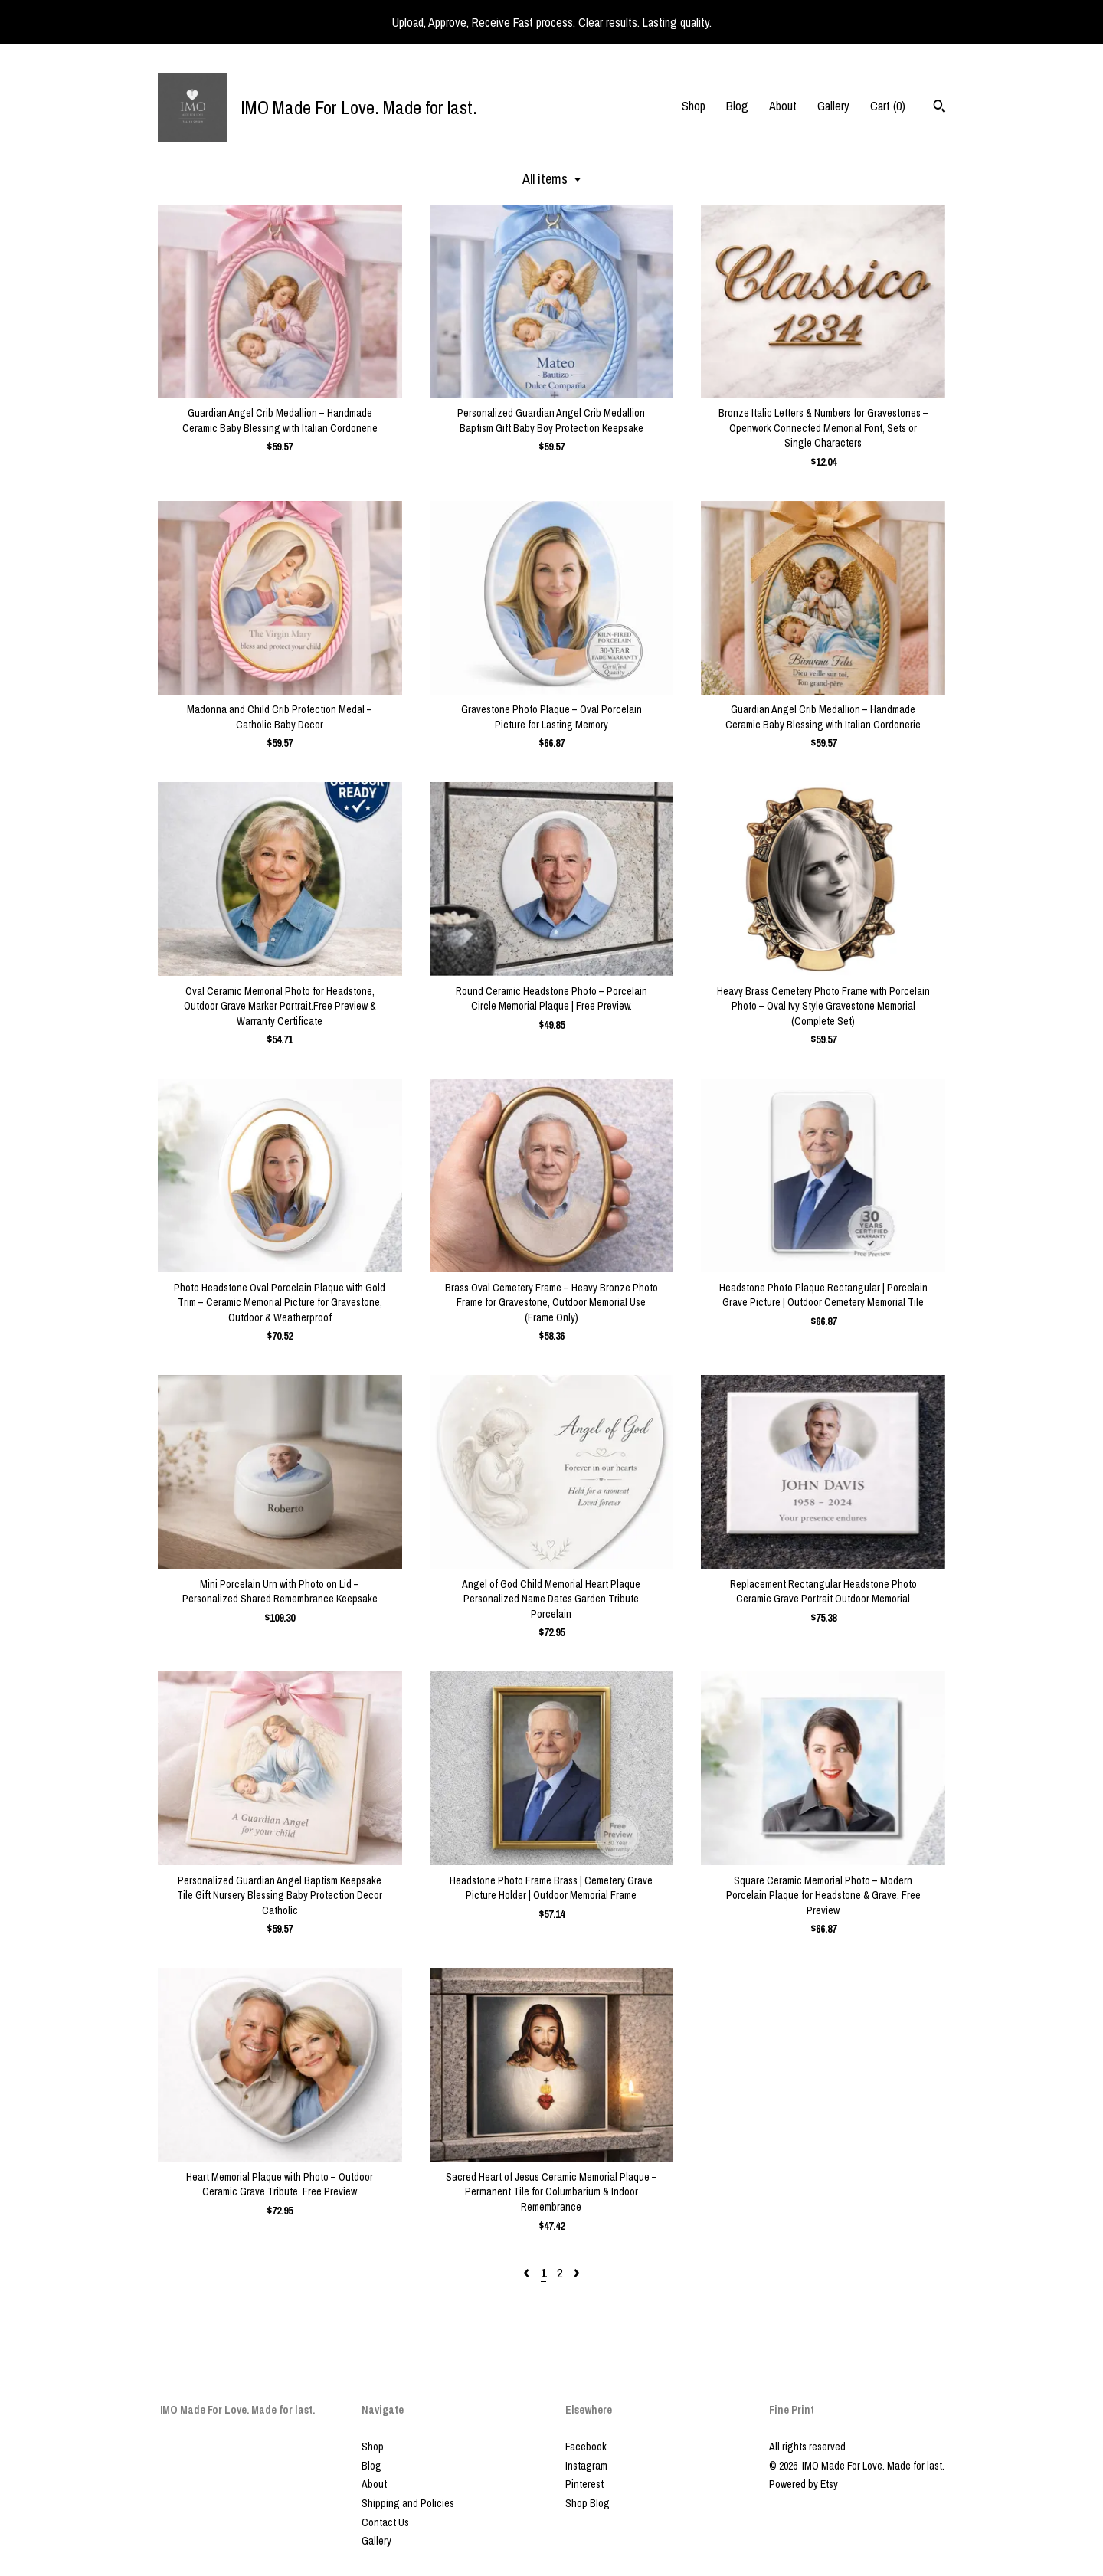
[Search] (939, 108)
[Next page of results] (577, 2272)
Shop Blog (587, 2503)
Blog (737, 105)
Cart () (887, 105)
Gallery (833, 105)
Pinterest (584, 2484)
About (783, 105)
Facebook (586, 2446)
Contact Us (385, 2522)
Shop (693, 105)
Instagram (586, 2466)
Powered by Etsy (803, 2484)
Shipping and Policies (408, 2503)
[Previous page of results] (527, 2272)
